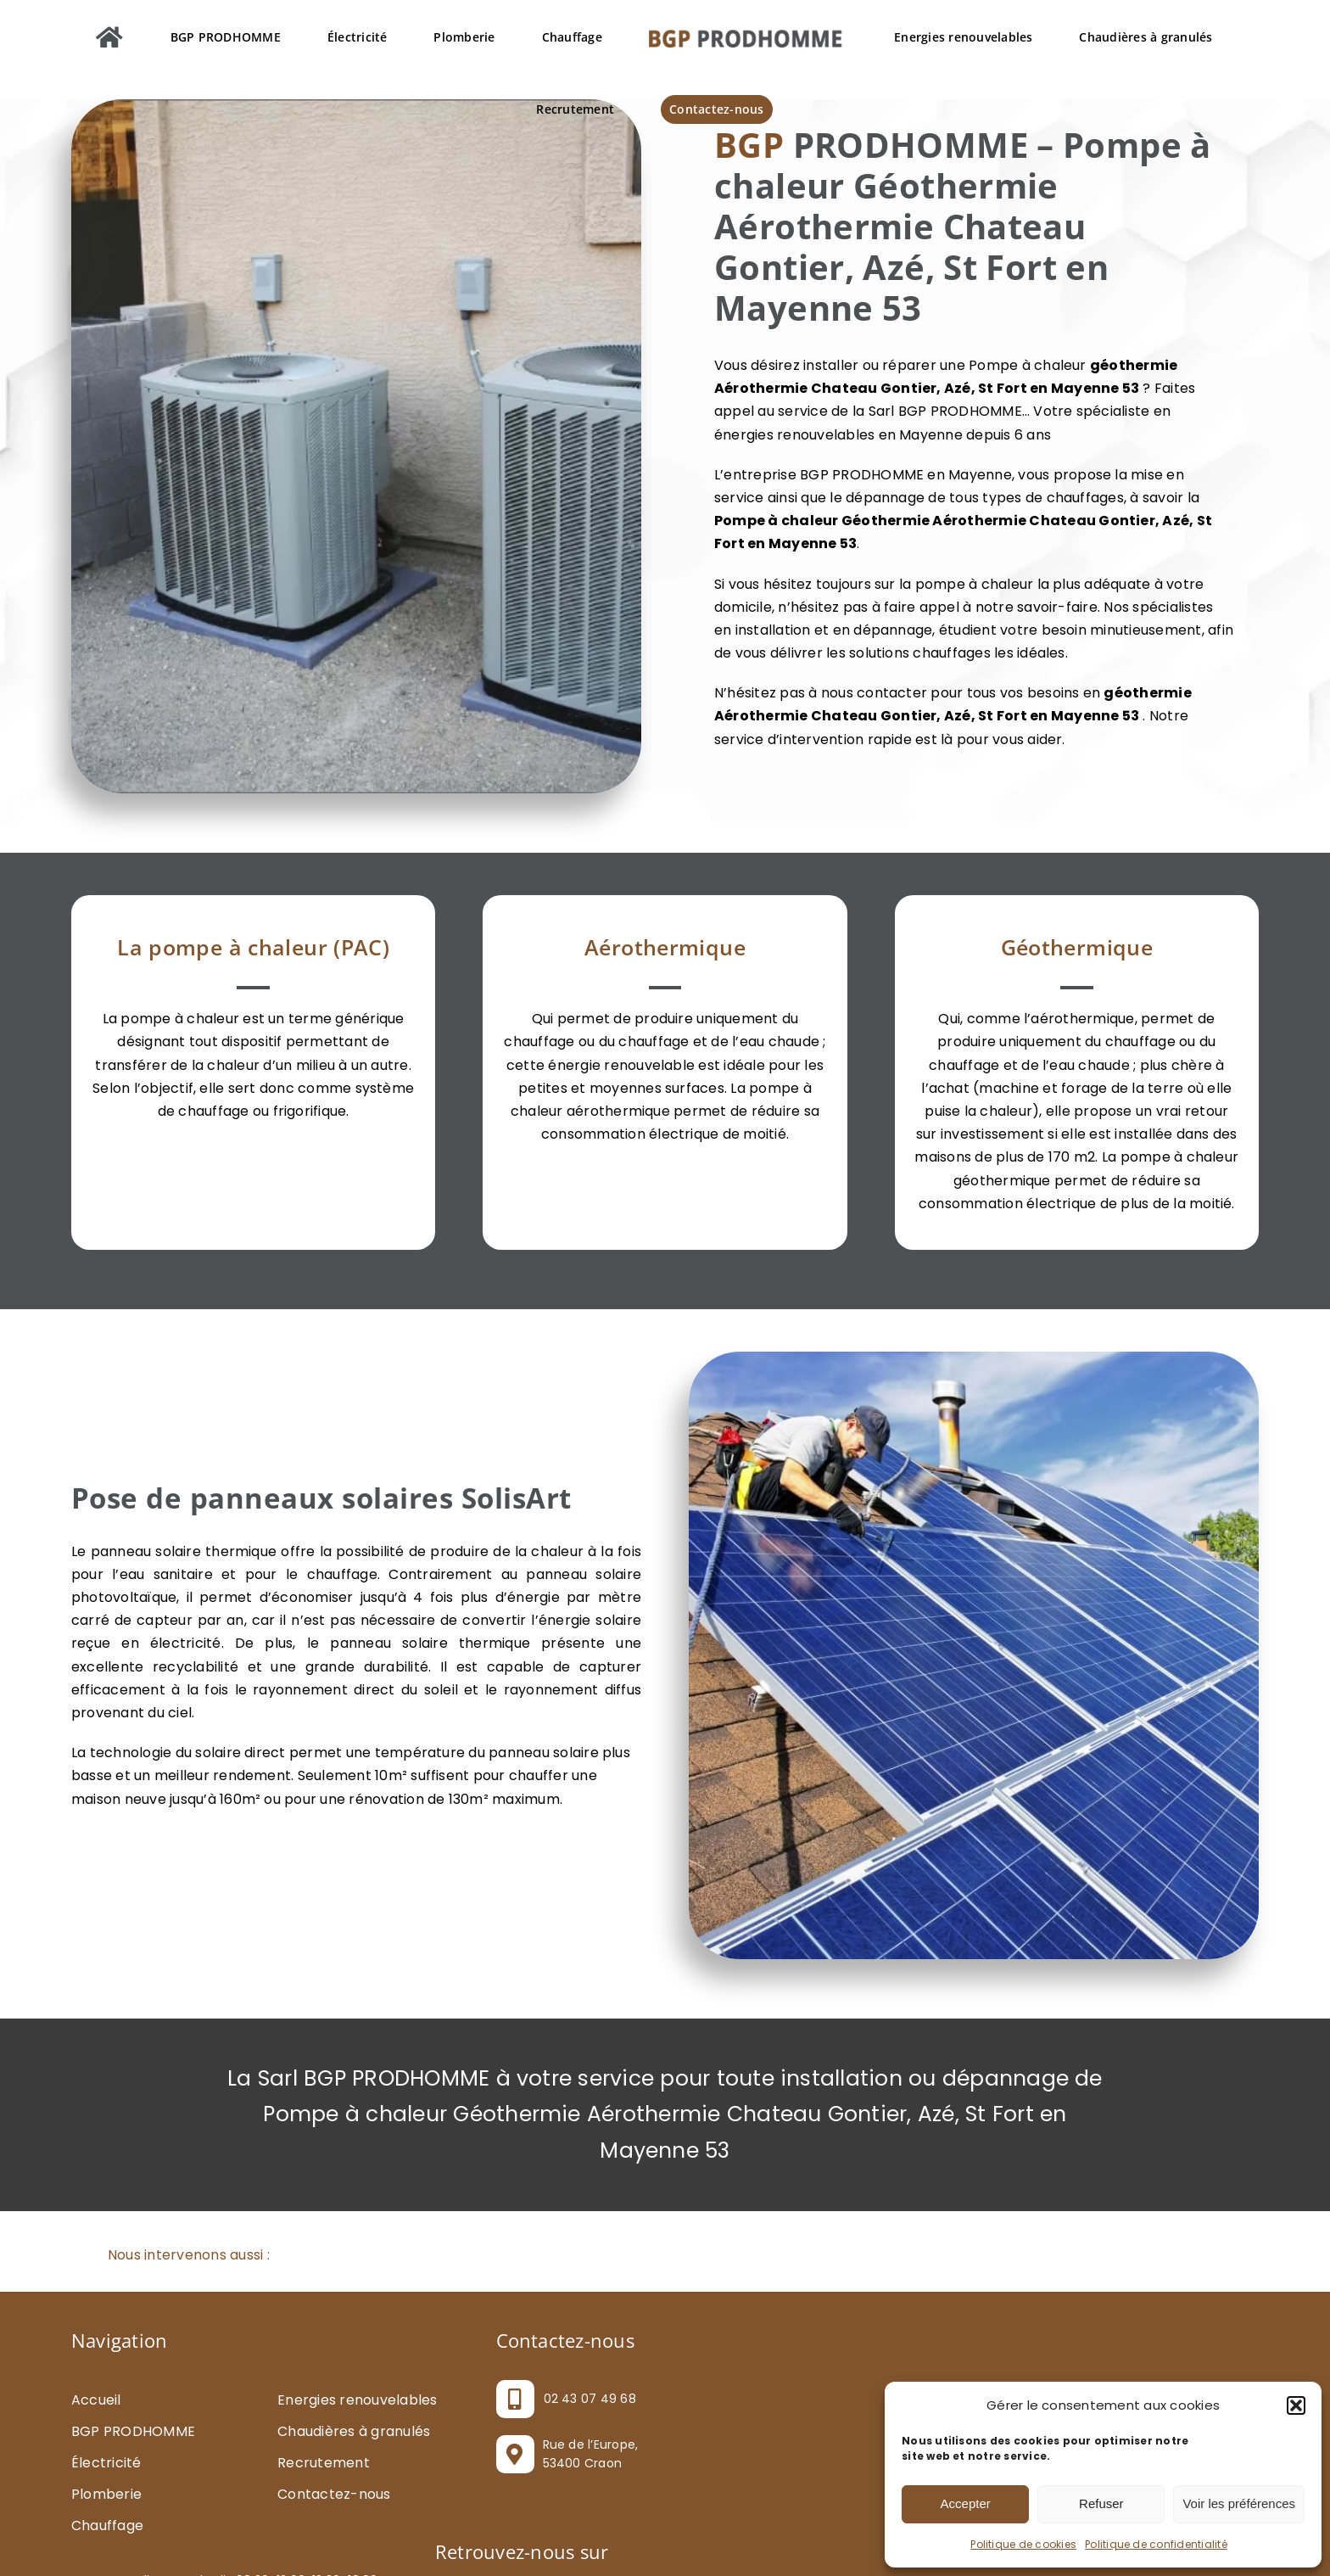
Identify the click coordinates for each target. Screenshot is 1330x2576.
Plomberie (106, 2494)
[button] (1296, 2405)
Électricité (106, 2462)
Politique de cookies (1023, 2544)
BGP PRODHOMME (133, 2431)
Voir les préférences (1238, 2503)
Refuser (1101, 2503)
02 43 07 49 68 (590, 2398)
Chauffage (107, 2525)
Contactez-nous (333, 2494)
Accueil (96, 2400)
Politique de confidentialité (1156, 2544)
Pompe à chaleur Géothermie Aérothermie (870, 520)
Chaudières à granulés (353, 2431)
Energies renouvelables (357, 2400)
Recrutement (323, 2462)
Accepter (966, 2503)
